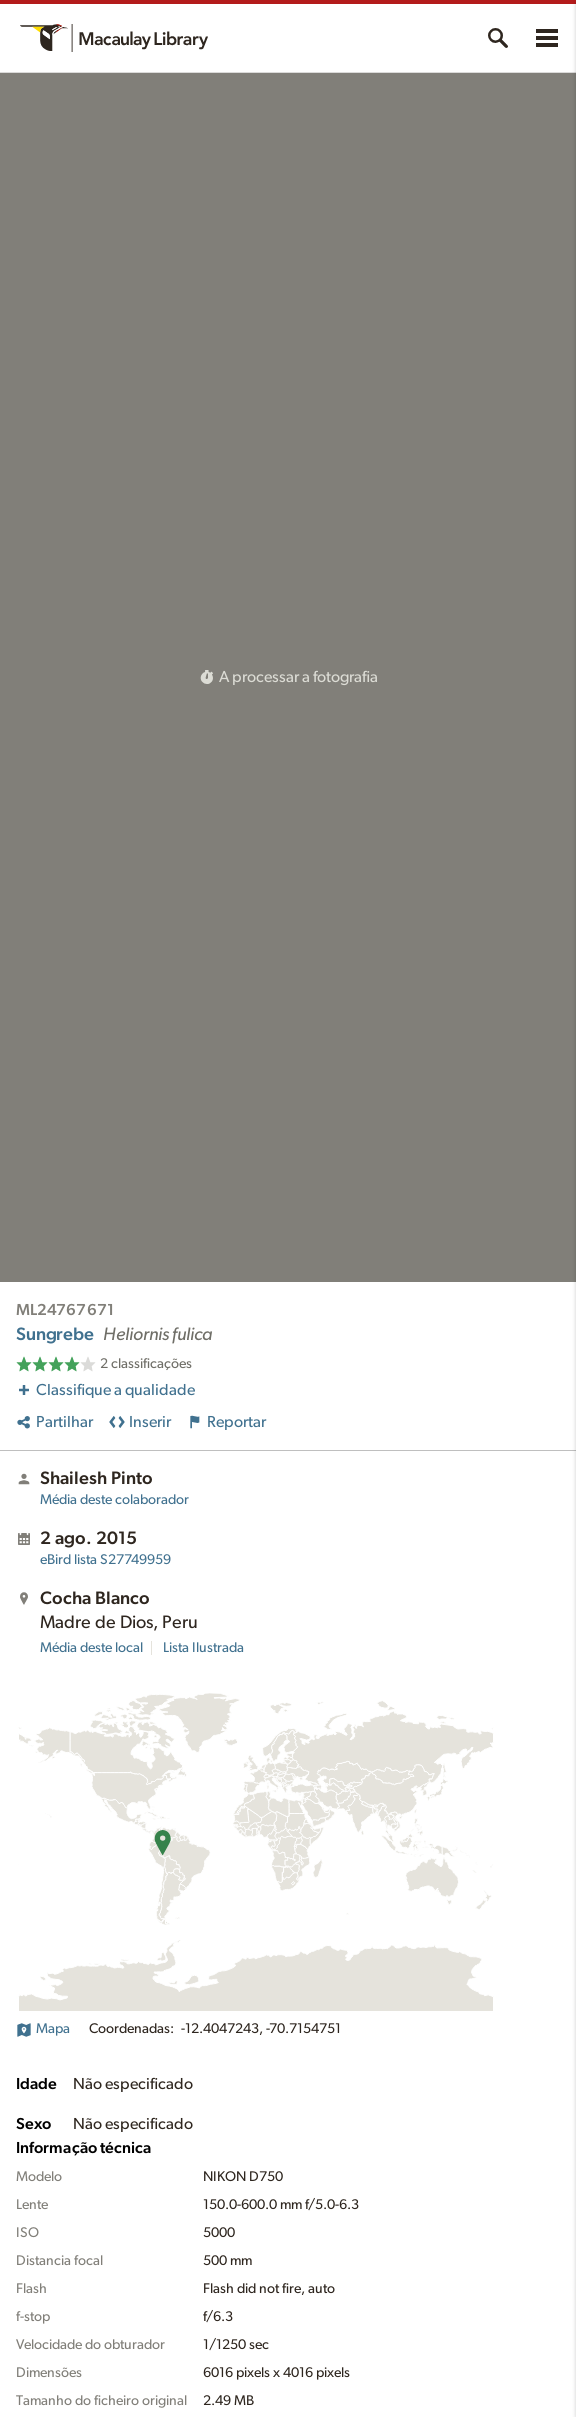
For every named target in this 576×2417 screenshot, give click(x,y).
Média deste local (91, 1648)
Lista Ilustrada (203, 1648)
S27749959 (105, 1560)
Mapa (43, 2029)
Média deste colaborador (114, 1500)
